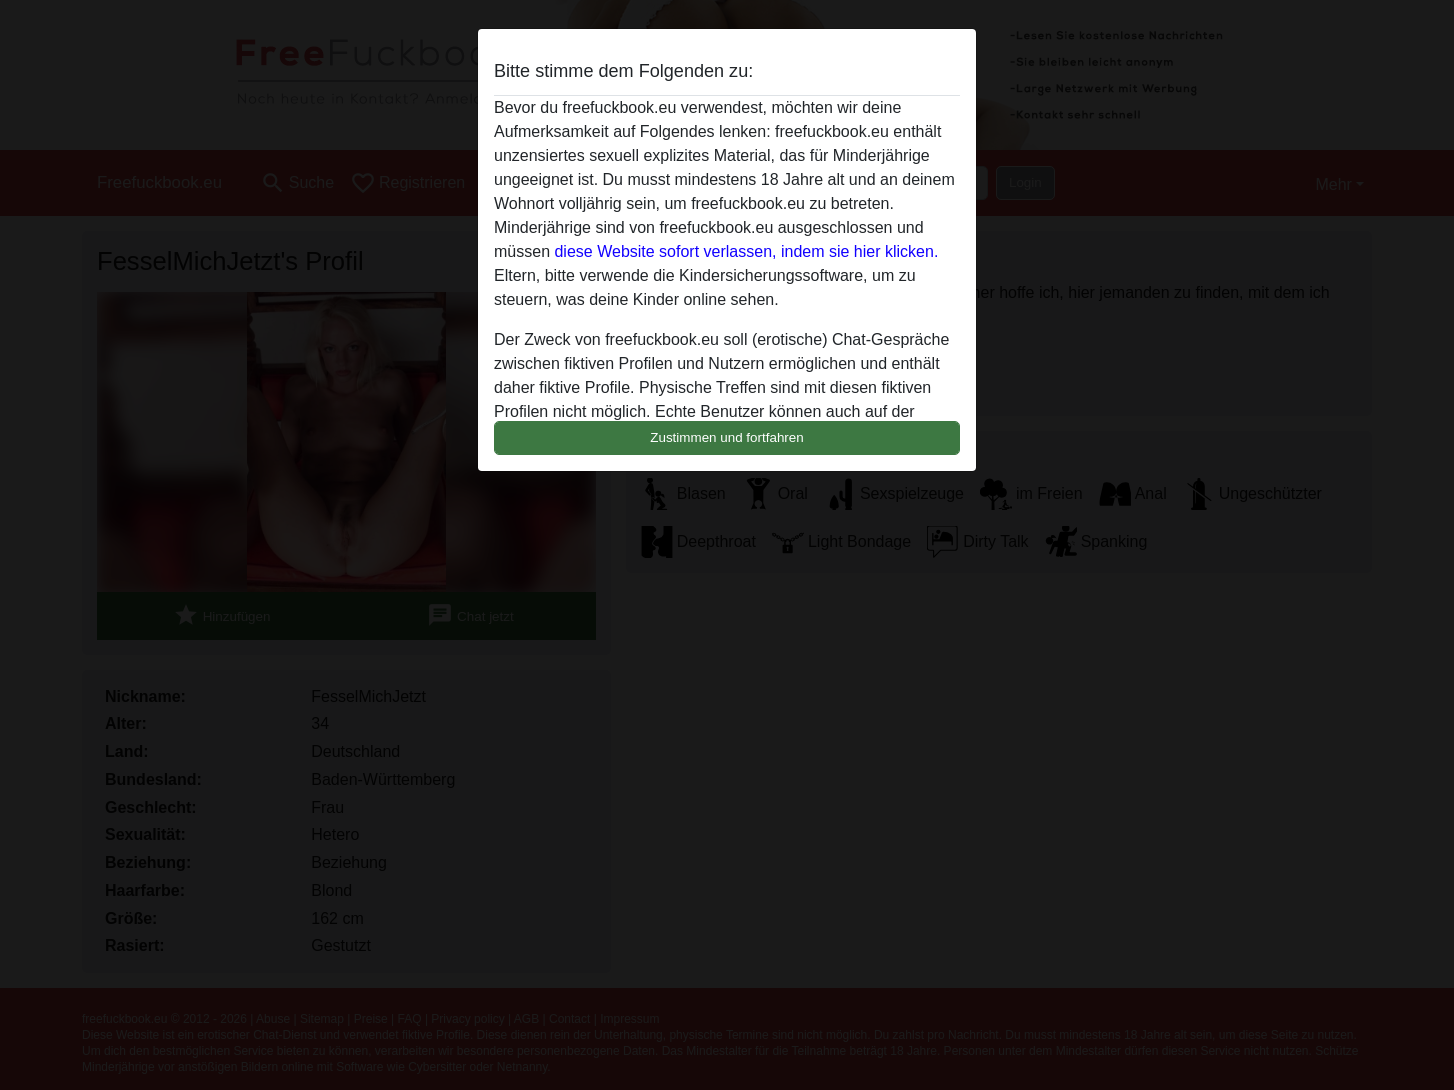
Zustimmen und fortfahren (727, 437)
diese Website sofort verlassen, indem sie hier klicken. (746, 251)
